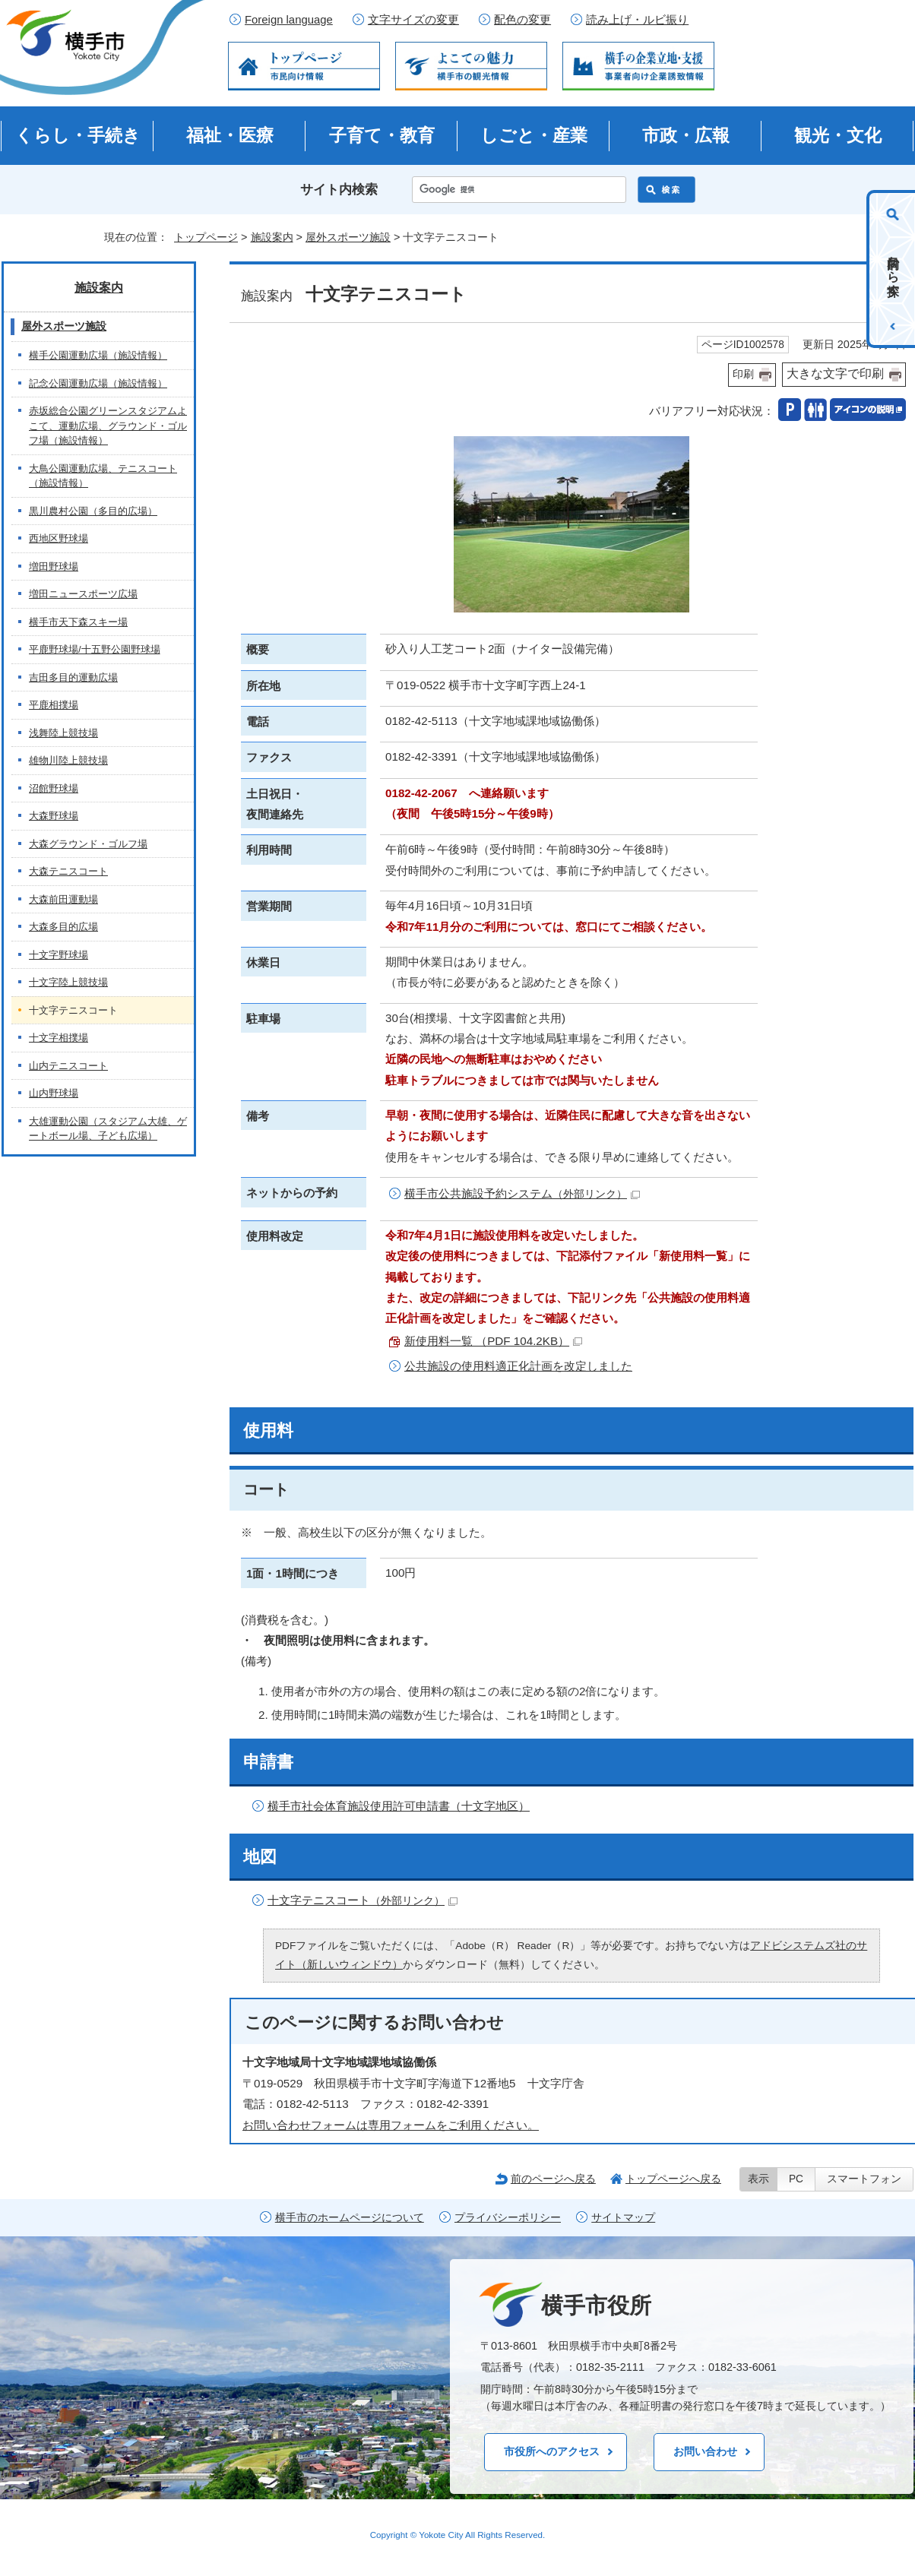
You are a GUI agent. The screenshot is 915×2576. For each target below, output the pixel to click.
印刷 (743, 374)
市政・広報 (686, 135)
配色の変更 (522, 20)
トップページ (206, 237)
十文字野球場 (58, 954)
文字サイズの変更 (413, 20)
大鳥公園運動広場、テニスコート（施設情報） (103, 476)
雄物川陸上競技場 (68, 760)
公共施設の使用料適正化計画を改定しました (518, 1365)
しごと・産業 (533, 135)
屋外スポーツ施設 (348, 237)
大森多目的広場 (63, 926)
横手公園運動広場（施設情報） (98, 355)
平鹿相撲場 (53, 704)
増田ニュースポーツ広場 (83, 594)
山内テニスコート (68, 1065)
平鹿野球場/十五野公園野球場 (94, 649)
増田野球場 (53, 566)
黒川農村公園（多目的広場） (93, 511)
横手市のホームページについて (349, 2217)
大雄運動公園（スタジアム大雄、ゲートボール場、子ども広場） (108, 1129)
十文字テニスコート (363, 1900)
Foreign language (289, 20)
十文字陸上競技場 (68, 982)
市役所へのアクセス (552, 2451)
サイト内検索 (339, 189)
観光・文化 (838, 135)
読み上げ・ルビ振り (637, 20)
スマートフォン (864, 2179)
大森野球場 (53, 815)
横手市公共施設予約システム (522, 1193)
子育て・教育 (382, 135)
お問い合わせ (705, 2451)
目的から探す (893, 269)
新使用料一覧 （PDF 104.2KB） (493, 1340)
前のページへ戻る (553, 2179)
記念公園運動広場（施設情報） (98, 383)
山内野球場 (53, 1093)
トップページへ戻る (673, 2179)
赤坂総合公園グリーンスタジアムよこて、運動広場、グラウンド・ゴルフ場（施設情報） (108, 425)
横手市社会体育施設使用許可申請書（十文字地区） (399, 1805)
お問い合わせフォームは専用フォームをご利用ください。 (390, 2125)
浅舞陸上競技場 (63, 733)
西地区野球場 (58, 538)
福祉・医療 (230, 135)
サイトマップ (623, 2217)
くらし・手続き (78, 135)
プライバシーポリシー (507, 2217)
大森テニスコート (68, 871)
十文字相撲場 (58, 1037)
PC (796, 2179)
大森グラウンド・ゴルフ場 (88, 844)
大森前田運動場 (63, 899)
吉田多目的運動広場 (73, 677)
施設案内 (272, 237)
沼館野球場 (53, 788)
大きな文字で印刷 (835, 373)
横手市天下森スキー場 (78, 622)
